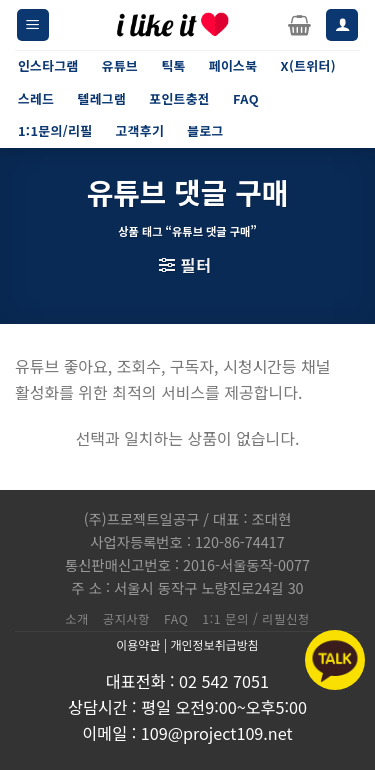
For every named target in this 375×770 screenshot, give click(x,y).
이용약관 (138, 644)
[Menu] (33, 25)
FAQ (176, 619)
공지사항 (126, 619)
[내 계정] (342, 25)
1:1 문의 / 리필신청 (256, 619)
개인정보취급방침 (214, 644)
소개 (77, 619)
